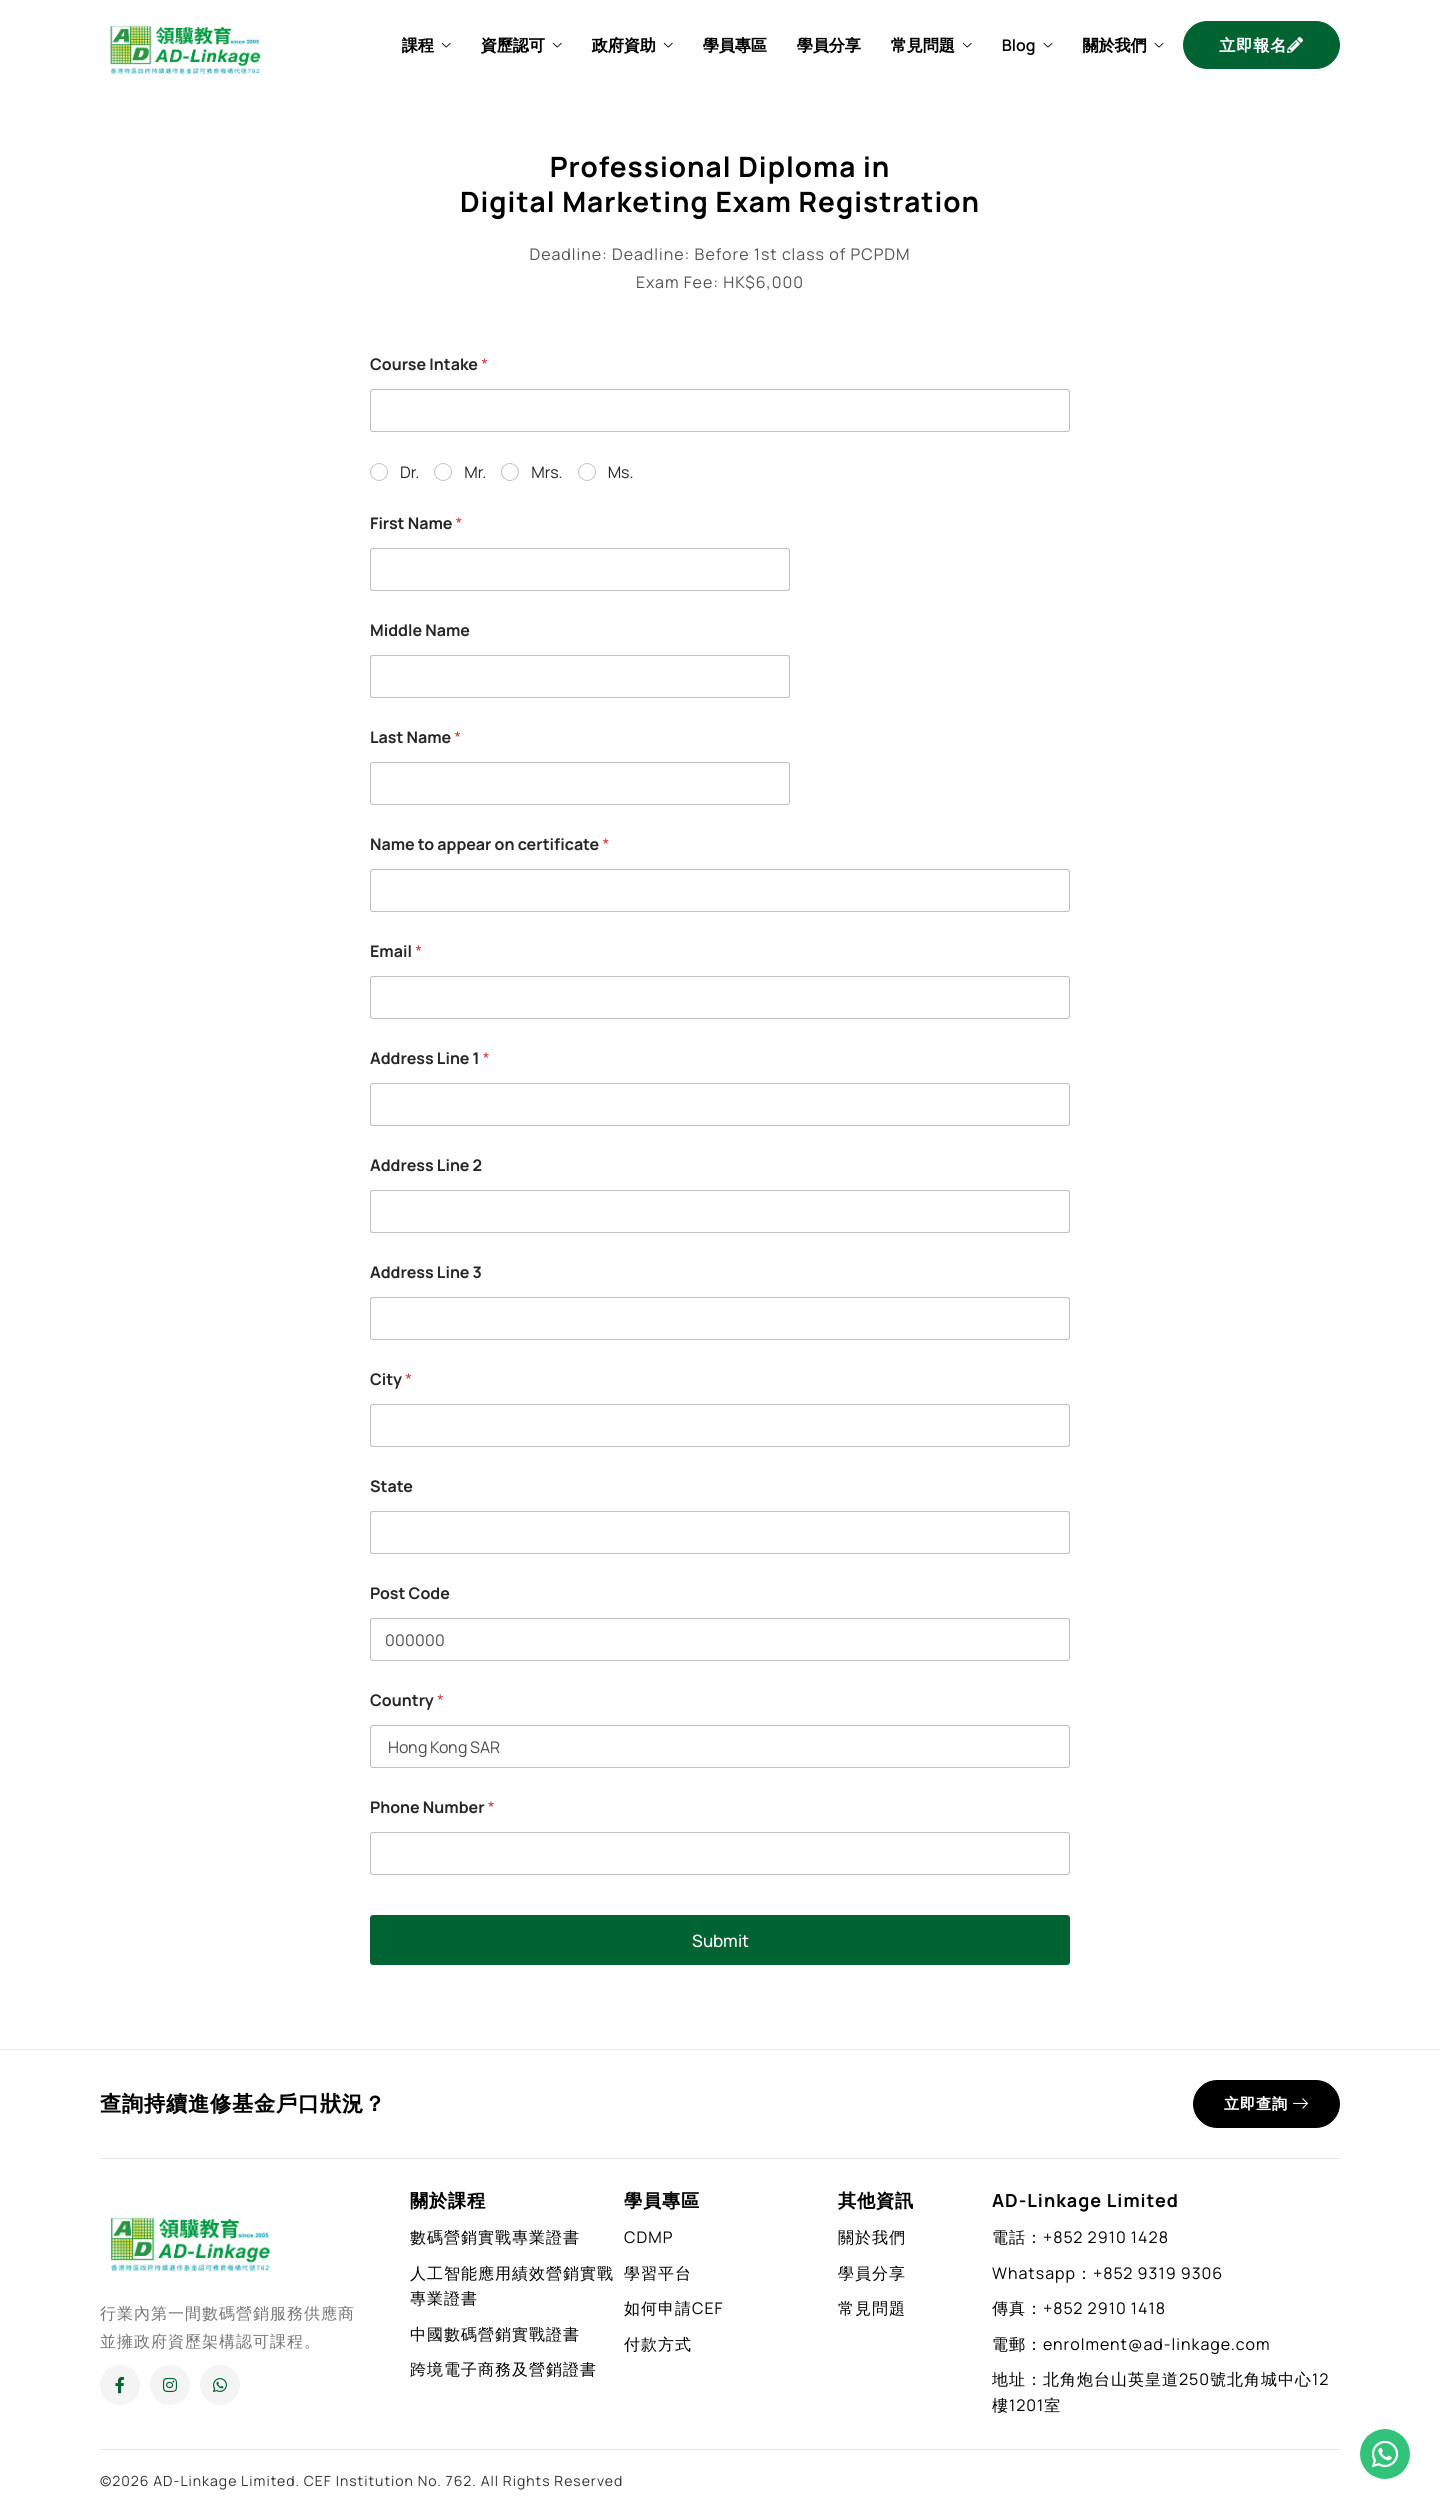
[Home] (185, 43)
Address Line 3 (426, 1272)
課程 (426, 45)
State (391, 1486)
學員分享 (829, 45)
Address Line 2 (426, 1165)
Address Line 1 (430, 1058)
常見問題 (931, 45)
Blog (1027, 45)
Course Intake (429, 364)
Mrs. (546, 472)
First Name (416, 523)
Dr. (409, 472)
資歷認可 (521, 45)
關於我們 (1122, 45)
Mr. (475, 472)
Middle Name (420, 630)
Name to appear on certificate (489, 844)
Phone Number (432, 1807)
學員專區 (735, 45)
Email (396, 951)
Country (407, 1700)
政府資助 (632, 45)
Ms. (621, 472)
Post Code (410, 1593)
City (391, 1379)
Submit (720, 1940)
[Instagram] (170, 2385)
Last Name (415, 737)
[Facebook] (120, 2385)
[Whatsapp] (220, 2385)
